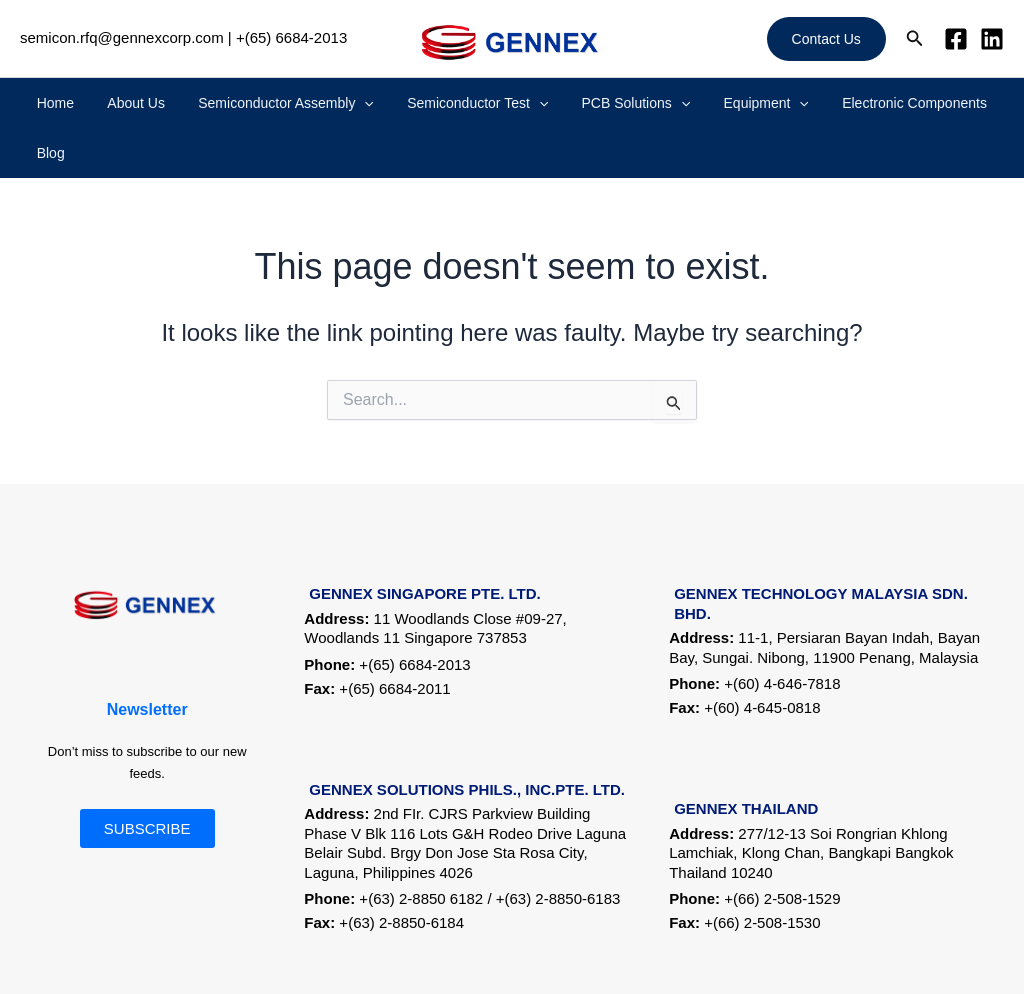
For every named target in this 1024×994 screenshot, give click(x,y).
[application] (354, 103)
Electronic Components (850, 103)
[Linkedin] (992, 39)
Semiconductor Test (453, 103)
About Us (139, 103)
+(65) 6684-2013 (291, 37)
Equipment (715, 103)
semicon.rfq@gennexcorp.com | (126, 37)
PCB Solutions (598, 103)
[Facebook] (956, 39)
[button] (826, 39)
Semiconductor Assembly (276, 103)
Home (71, 103)
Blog (957, 103)
